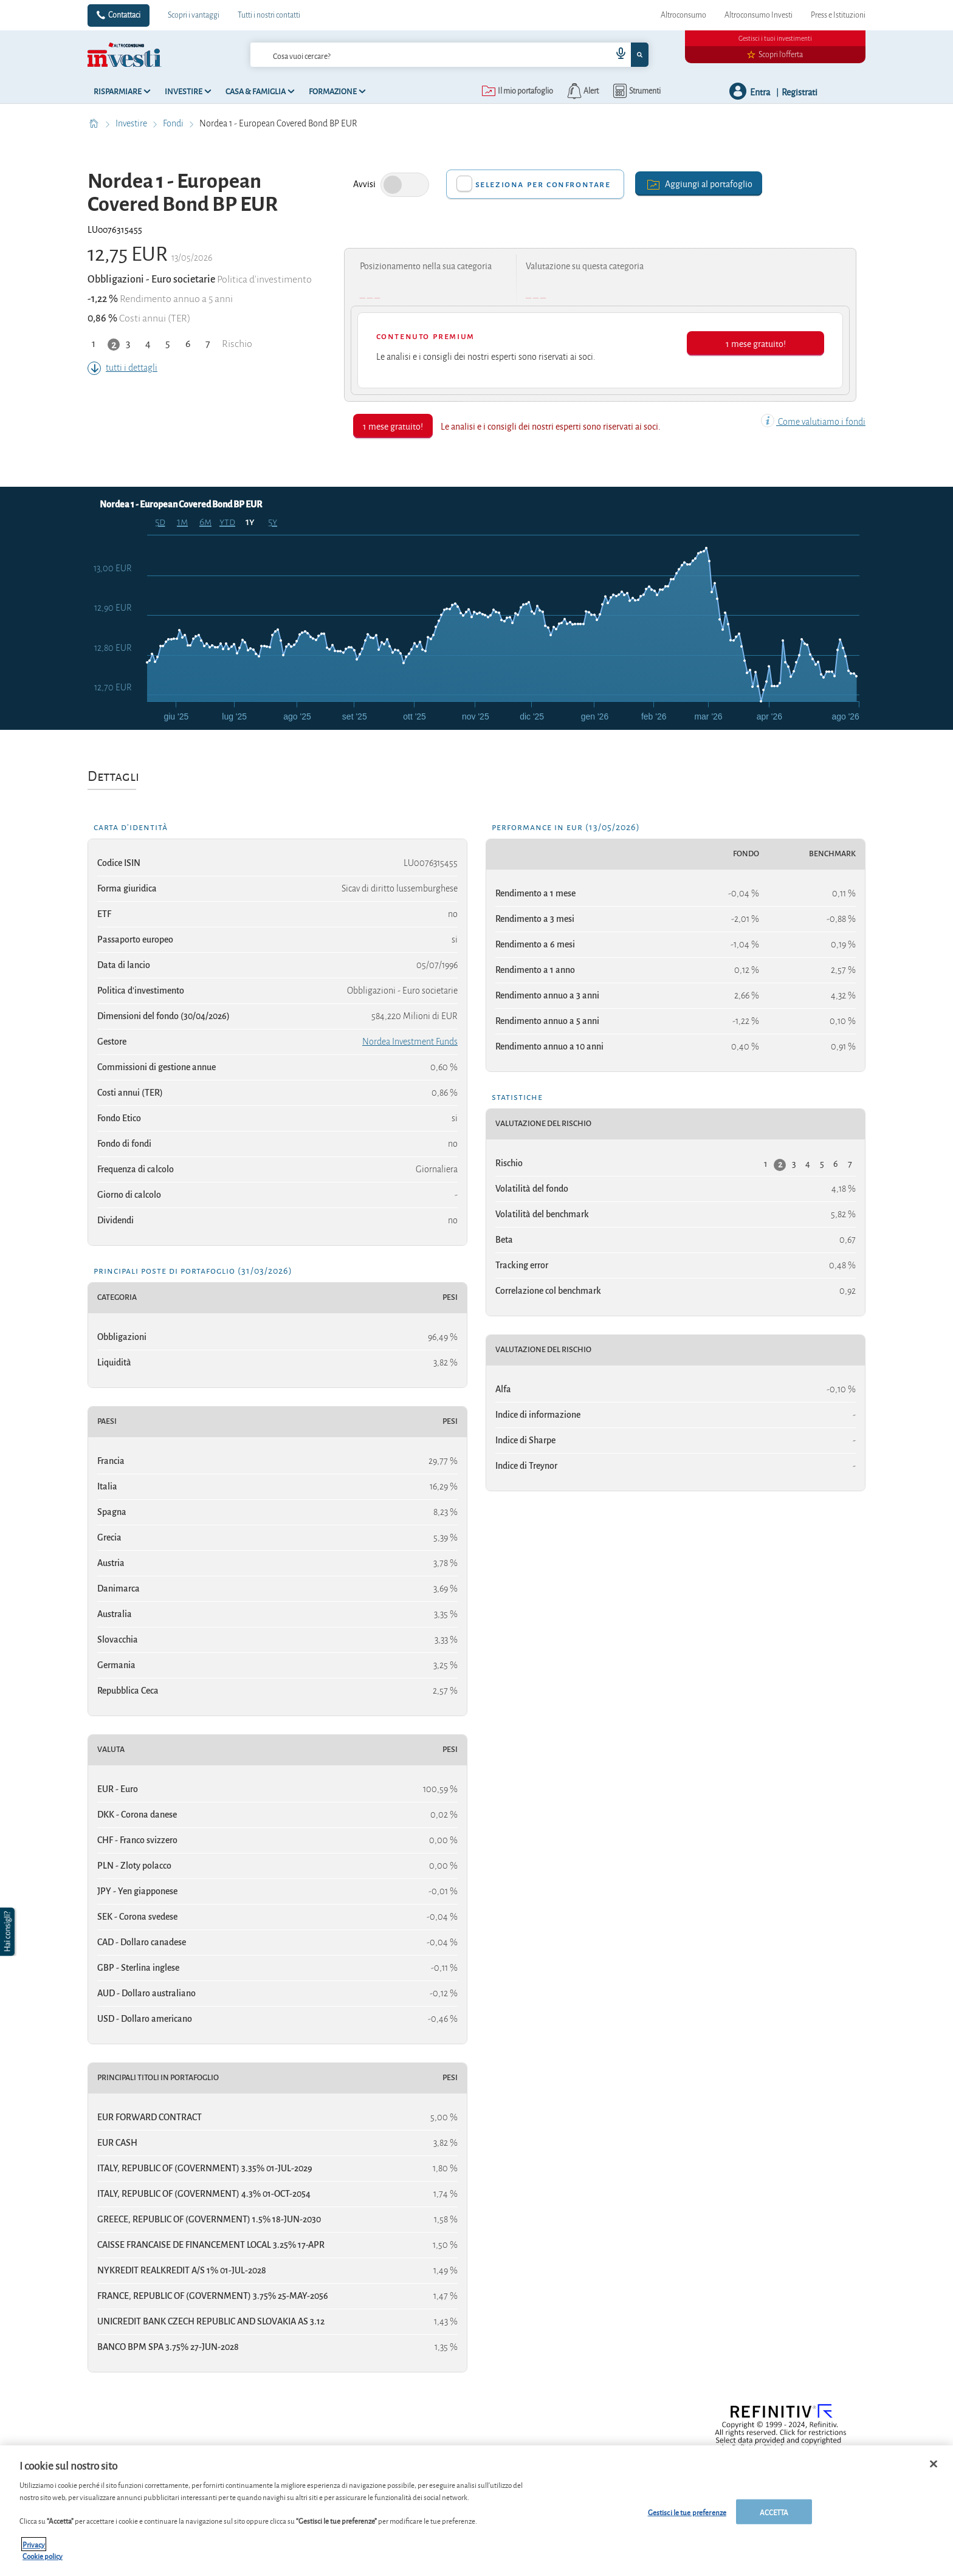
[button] (8, 1932)
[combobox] (449, 55)
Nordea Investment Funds (410, 1041)
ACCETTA (774, 2511)
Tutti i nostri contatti (269, 15)
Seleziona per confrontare (543, 184)
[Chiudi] (933, 2463)
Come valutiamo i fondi (813, 422)
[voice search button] (616, 55)
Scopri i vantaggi (193, 15)
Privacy (33, 2544)
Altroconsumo (683, 15)
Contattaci (124, 15)
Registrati (799, 91)
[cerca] (411, 55)
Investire (132, 123)
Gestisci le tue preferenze (687, 2511)
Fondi (174, 123)
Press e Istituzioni (838, 15)
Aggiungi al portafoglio (698, 183)
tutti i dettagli (122, 368)
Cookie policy (42, 2555)
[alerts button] (582, 91)
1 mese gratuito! (756, 343)
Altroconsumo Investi (758, 15)
